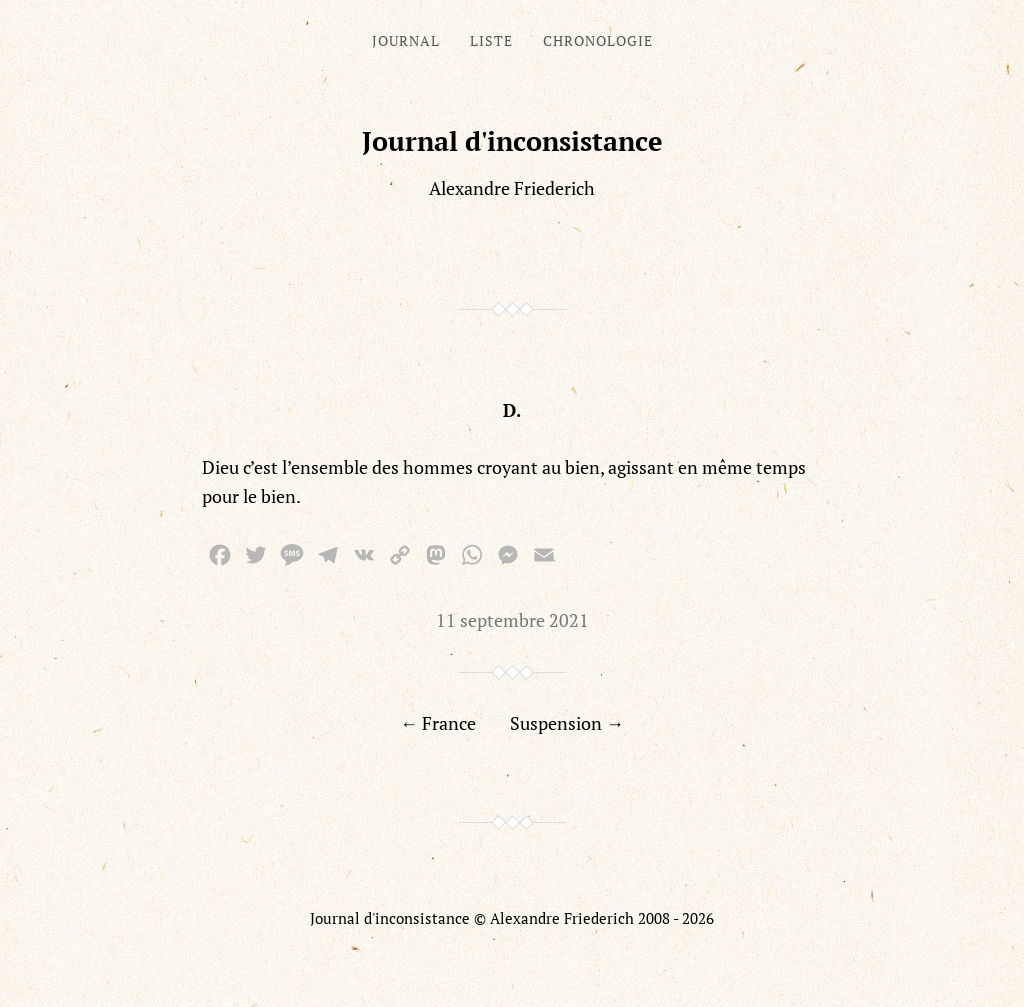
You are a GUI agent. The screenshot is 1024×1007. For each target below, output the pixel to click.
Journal (406, 40)
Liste (491, 40)
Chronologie (598, 40)
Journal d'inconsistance (512, 141)
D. (512, 410)
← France (438, 723)
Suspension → (567, 723)
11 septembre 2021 (512, 620)
